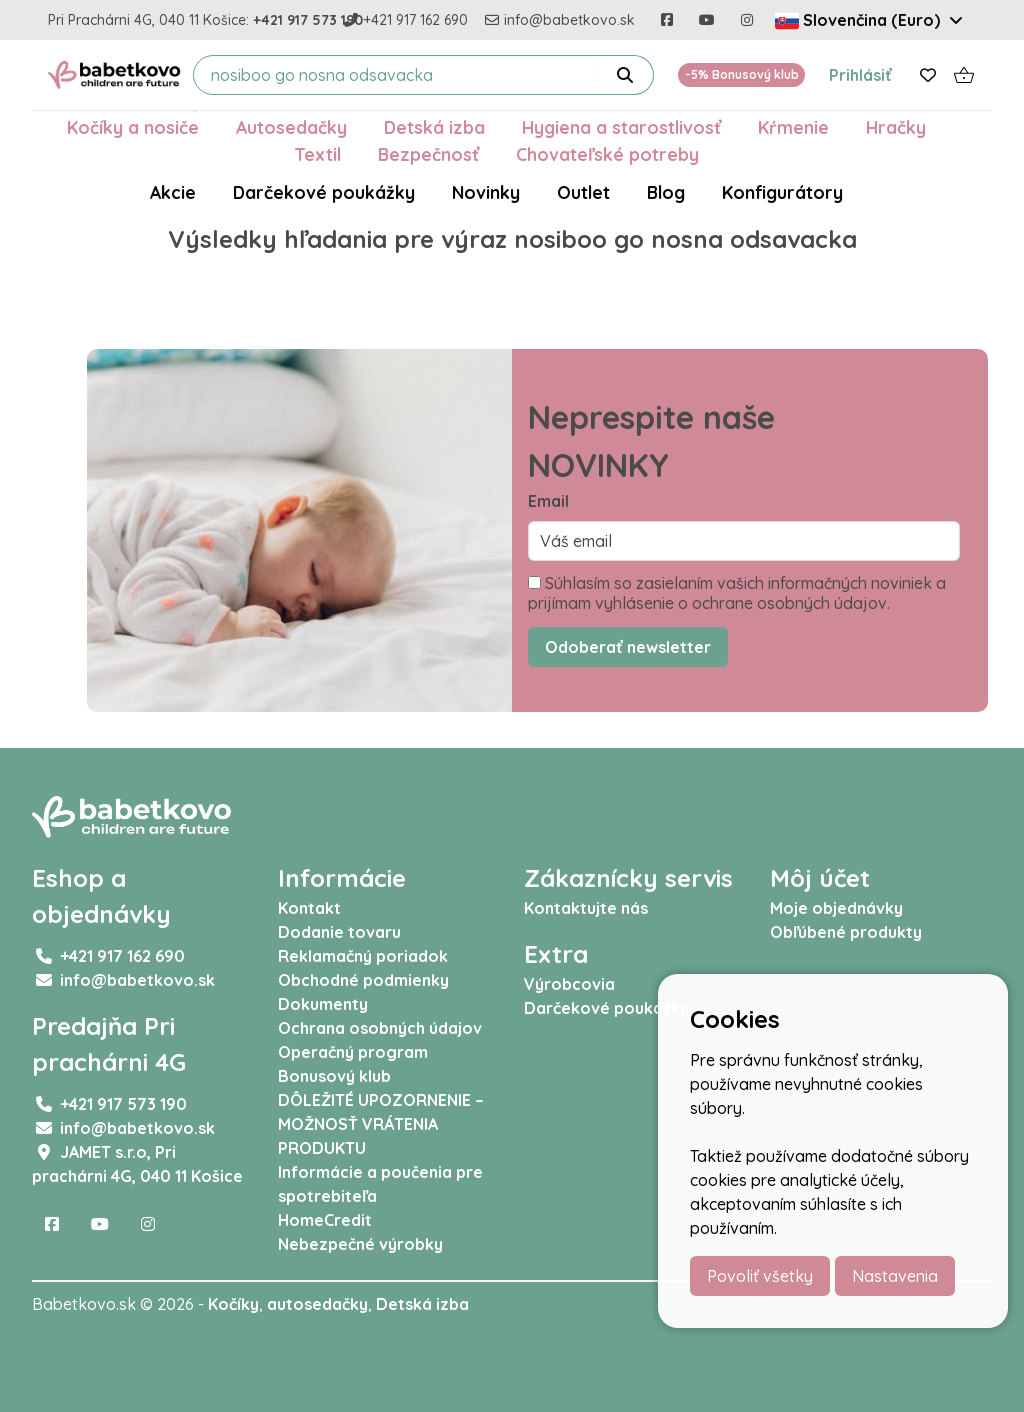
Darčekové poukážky (324, 192)
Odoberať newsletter (628, 647)
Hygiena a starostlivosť (621, 127)
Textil (317, 154)
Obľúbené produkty (846, 932)
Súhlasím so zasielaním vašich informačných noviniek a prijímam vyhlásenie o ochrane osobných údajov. (737, 593)
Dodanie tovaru (339, 932)
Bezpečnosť (428, 154)
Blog (666, 192)
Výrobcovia (569, 984)
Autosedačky (291, 127)
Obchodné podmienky (363, 980)
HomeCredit (325, 1220)
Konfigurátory (782, 192)
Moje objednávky (836, 908)
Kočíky (233, 1304)
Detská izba (434, 127)
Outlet (583, 192)
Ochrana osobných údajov (380, 1028)
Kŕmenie (793, 127)
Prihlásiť (860, 75)
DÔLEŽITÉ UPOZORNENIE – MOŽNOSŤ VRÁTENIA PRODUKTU (381, 1124)
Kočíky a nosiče (133, 127)
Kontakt (309, 908)
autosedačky (317, 1304)
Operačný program (353, 1052)
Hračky (896, 127)
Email (548, 501)
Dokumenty (323, 1004)
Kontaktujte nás (586, 908)
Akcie (173, 192)
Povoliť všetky (760, 1276)
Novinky (486, 192)
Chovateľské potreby (607, 154)
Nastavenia (895, 1276)
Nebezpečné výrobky (360, 1244)
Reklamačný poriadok (363, 956)
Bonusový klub (334, 1076)
